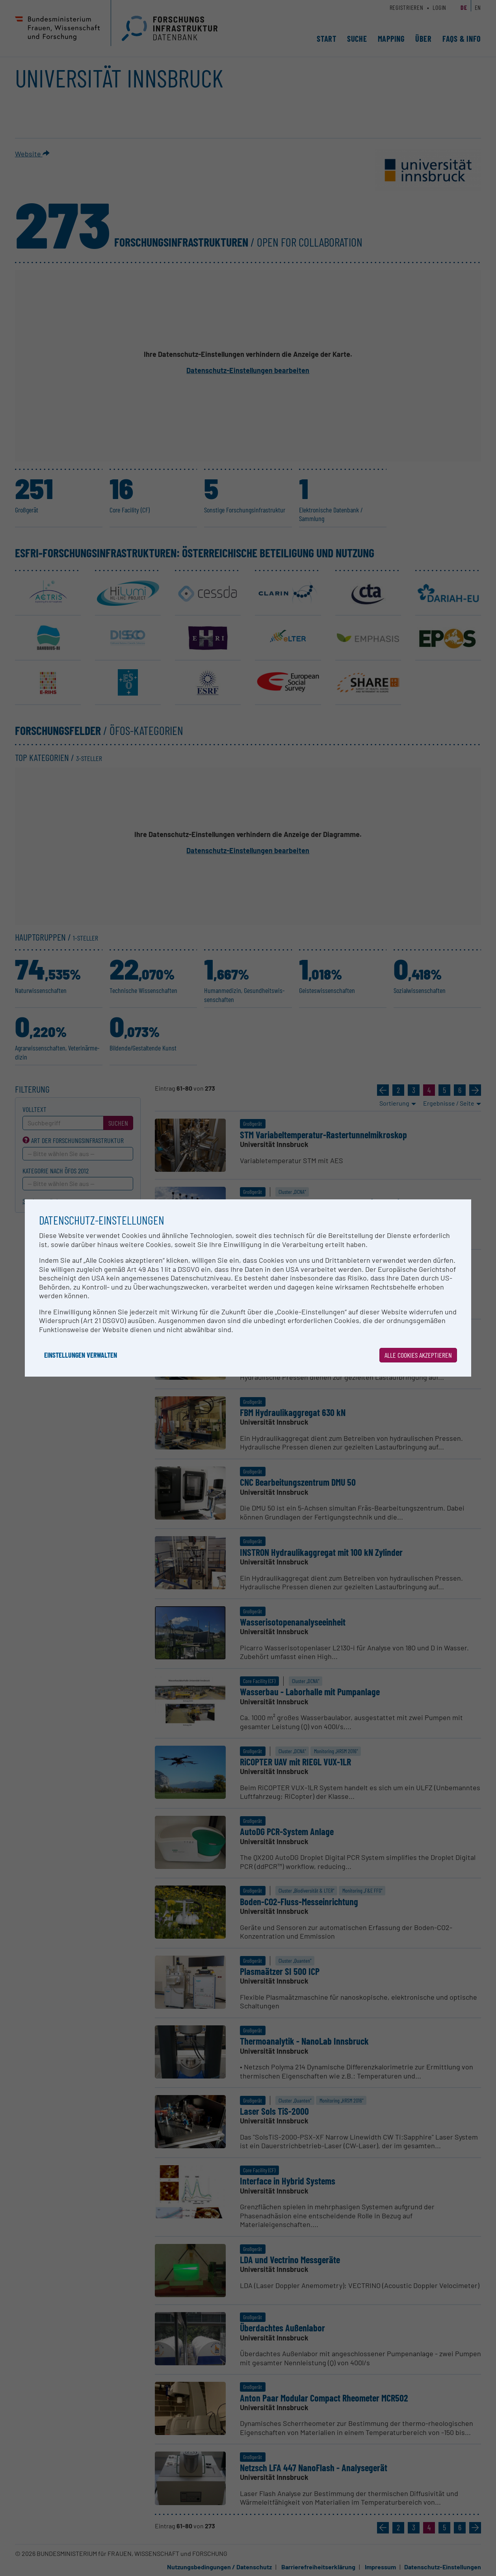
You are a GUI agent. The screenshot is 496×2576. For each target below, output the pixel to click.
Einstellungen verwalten (80, 1355)
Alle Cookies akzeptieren (418, 1355)
